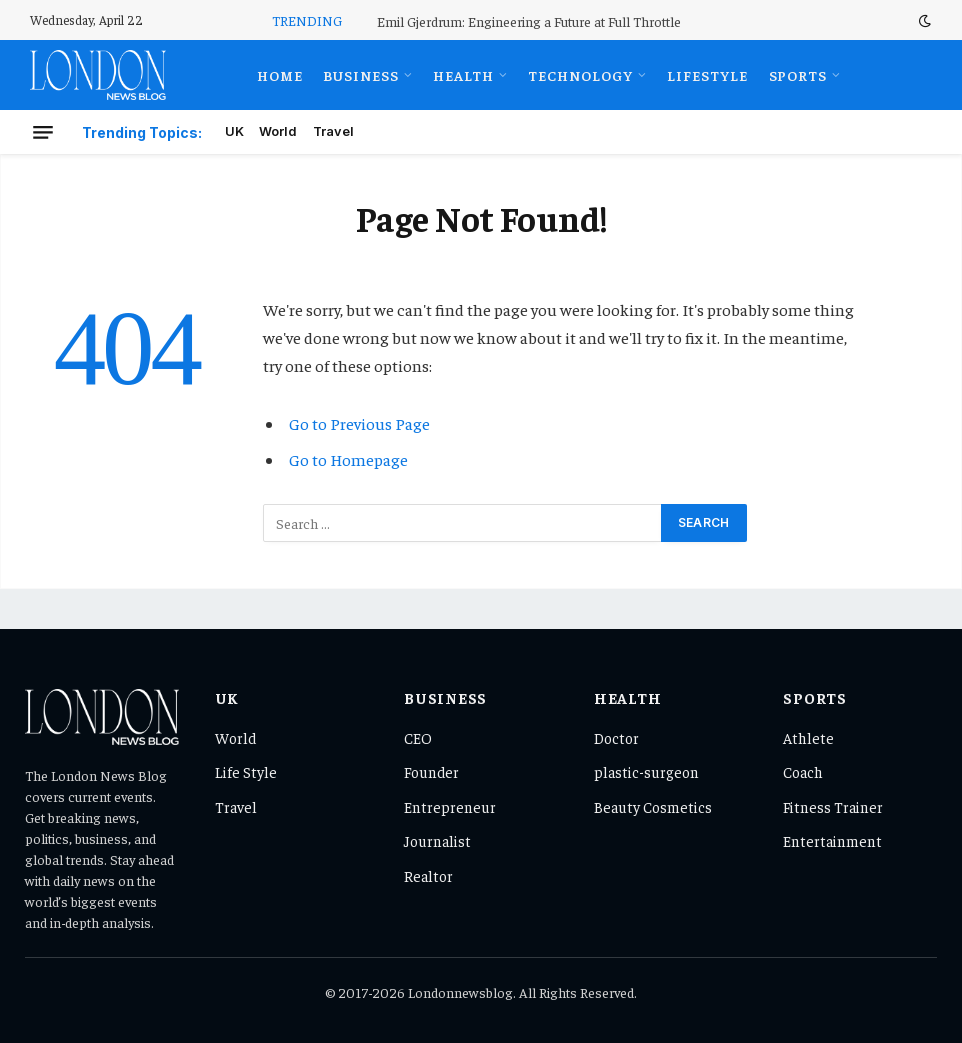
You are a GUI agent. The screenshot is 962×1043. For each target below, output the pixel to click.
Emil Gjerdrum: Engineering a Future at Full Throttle (529, 21)
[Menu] (43, 132)
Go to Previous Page (359, 423)
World (278, 131)
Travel (333, 131)
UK (234, 131)
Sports (798, 75)
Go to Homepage (348, 459)
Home (280, 75)
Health (463, 75)
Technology (580, 75)
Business (361, 75)
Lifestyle (707, 75)
